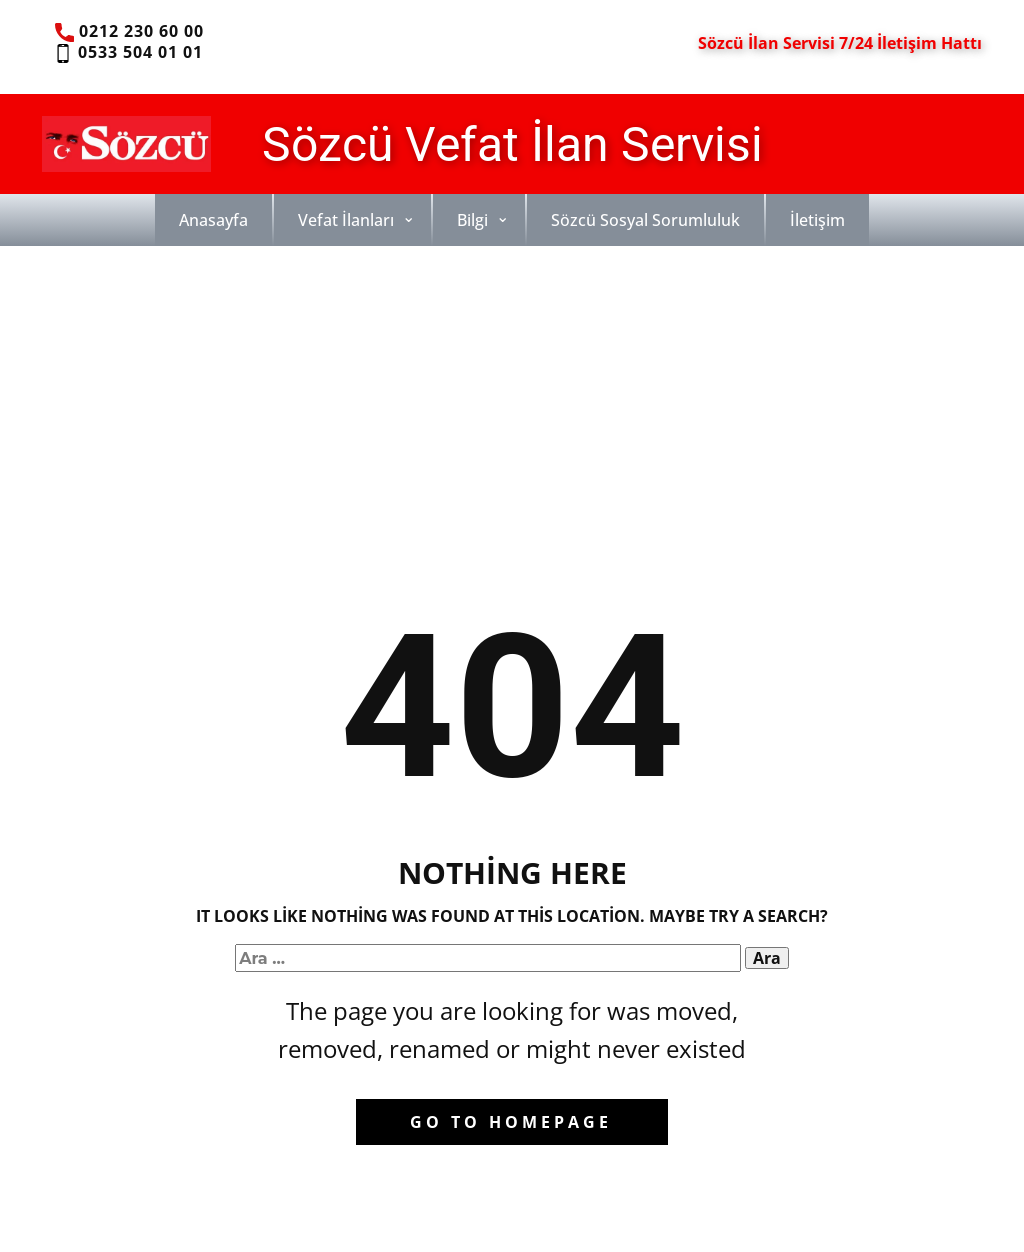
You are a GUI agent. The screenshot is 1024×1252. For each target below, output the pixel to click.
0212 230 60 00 (129, 32)
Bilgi (472, 220)
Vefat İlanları (346, 220)
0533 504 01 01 (127, 53)
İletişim (817, 220)
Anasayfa (213, 220)
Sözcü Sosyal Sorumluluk (645, 220)
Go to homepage (511, 1122)
